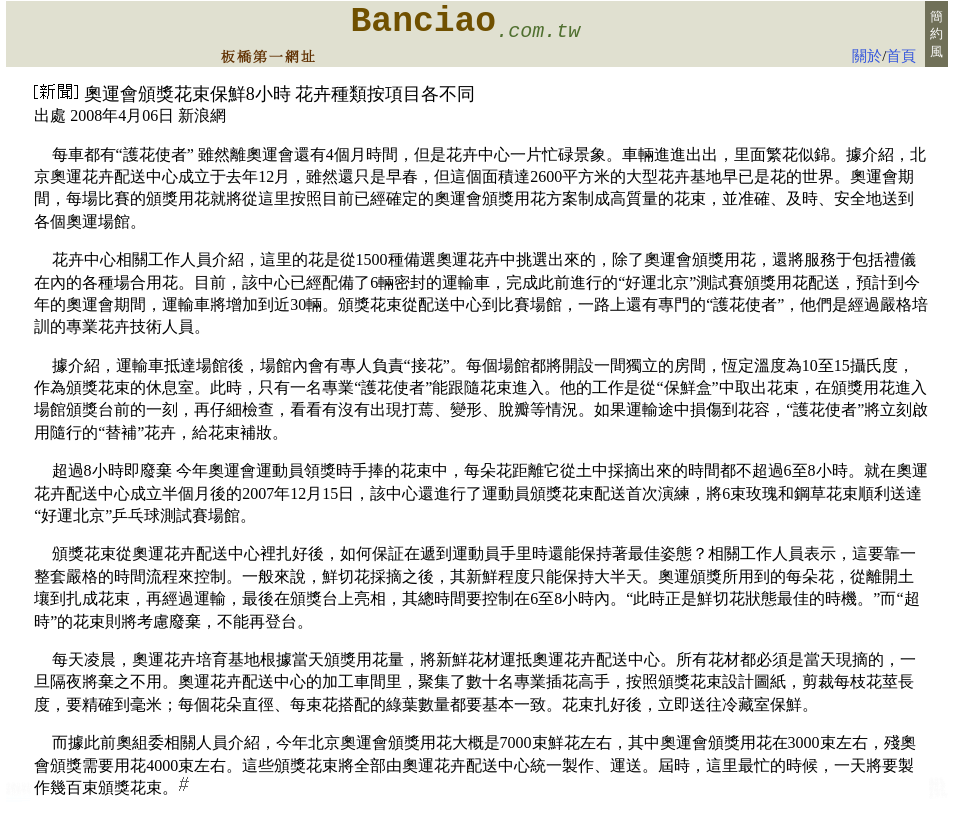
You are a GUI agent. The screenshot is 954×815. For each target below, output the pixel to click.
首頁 (901, 56)
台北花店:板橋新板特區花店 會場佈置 (18, 797)
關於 (867, 56)
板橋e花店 (938, 795)
